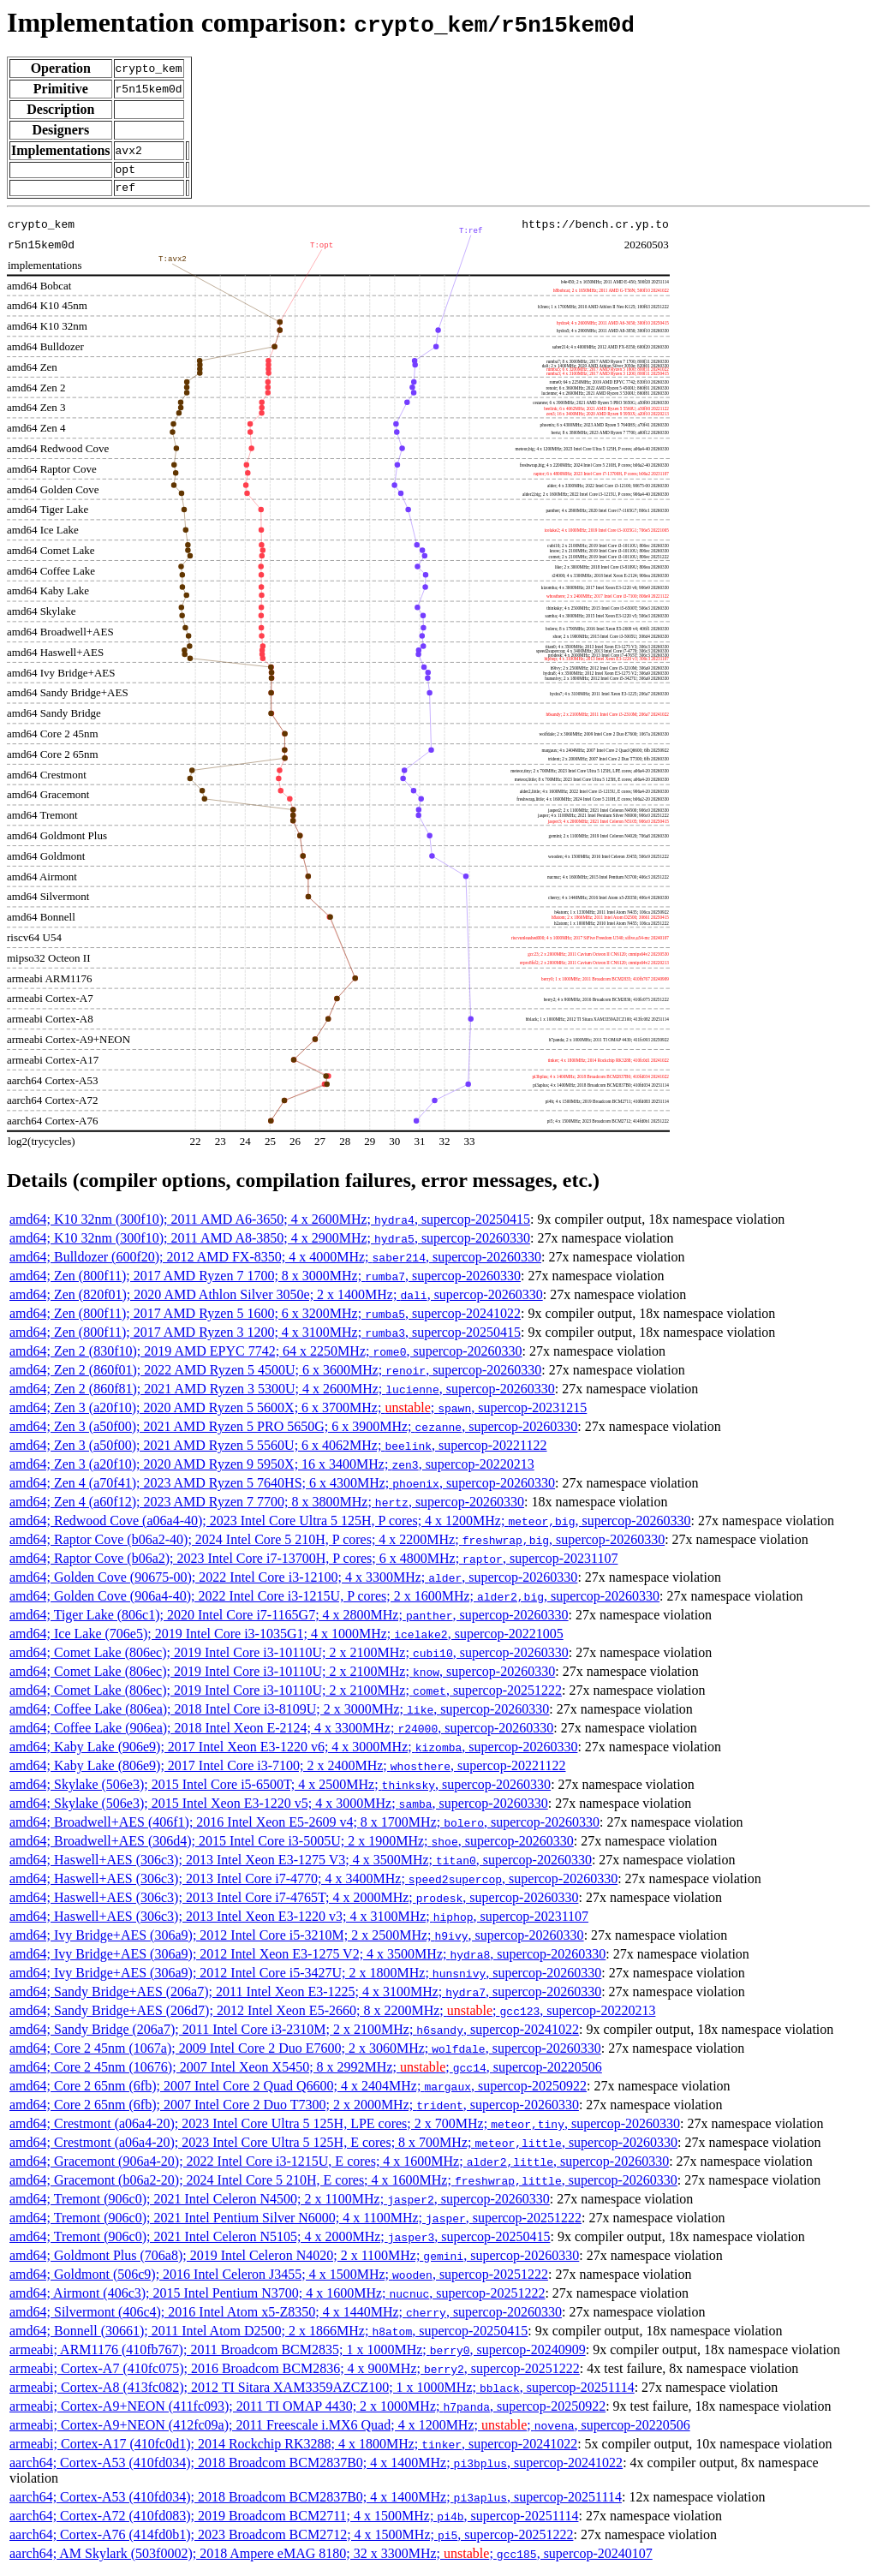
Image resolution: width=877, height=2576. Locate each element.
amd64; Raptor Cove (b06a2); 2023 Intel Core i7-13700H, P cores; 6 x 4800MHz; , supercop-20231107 (313, 1563)
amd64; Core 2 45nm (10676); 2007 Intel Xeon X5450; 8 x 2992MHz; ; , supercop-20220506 (305, 2072)
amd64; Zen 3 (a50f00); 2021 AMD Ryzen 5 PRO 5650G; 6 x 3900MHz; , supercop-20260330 (293, 1431)
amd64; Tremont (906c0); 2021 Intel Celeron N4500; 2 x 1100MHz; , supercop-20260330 (279, 2204)
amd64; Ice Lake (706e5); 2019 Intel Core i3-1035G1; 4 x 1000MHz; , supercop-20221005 (286, 1638)
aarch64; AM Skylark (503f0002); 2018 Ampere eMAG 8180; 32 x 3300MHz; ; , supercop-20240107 (331, 2558)
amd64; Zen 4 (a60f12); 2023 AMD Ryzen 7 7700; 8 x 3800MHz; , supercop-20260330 (266, 1507)
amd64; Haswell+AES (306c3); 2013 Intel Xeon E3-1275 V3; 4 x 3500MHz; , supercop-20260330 (300, 1864)
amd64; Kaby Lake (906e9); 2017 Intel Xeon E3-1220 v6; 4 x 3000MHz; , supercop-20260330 (293, 1751)
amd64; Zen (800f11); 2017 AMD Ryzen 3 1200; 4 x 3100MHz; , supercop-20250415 (265, 1337)
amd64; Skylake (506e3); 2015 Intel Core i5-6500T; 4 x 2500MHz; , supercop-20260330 (280, 1789)
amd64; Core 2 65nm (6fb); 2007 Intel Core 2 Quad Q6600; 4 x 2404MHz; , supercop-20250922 (298, 2091)
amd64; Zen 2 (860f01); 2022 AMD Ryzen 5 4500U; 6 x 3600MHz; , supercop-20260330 (275, 1375)
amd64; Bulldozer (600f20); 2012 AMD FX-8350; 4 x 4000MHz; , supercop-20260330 (275, 1262)
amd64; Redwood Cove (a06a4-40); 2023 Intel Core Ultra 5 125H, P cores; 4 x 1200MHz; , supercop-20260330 (350, 1525)
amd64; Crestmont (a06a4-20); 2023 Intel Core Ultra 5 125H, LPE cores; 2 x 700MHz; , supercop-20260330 (344, 2128)
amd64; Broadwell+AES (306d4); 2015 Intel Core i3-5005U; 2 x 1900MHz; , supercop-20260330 (291, 1846)
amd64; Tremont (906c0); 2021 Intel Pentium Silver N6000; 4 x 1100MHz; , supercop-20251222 (295, 2222)
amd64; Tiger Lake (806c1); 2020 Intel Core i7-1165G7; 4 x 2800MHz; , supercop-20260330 (289, 1620)
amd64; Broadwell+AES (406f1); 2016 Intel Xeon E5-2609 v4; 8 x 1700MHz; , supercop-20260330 (304, 1827)
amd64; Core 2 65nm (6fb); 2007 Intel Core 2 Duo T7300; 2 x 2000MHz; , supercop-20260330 (294, 2109)
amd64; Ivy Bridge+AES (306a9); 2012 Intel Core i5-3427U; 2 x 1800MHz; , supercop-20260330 (305, 1978)
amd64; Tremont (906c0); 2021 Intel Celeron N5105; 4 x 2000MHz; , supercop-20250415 (279, 2241)
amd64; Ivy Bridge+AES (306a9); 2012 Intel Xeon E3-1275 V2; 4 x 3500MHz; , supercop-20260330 (307, 1959)
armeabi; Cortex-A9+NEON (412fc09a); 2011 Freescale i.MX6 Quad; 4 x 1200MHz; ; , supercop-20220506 (349, 2430)
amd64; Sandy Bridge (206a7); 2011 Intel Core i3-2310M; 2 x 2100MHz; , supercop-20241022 (294, 2034)
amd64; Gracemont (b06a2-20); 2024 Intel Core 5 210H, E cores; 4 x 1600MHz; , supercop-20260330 (343, 2185)
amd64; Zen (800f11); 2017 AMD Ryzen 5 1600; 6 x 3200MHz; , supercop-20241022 (265, 1318)
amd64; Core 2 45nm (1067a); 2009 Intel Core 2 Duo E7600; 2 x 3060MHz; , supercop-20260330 (305, 2053)
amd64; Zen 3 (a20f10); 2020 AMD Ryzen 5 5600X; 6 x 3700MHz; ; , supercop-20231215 (298, 1412)
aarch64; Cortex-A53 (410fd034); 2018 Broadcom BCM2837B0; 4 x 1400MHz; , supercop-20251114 (315, 2502)
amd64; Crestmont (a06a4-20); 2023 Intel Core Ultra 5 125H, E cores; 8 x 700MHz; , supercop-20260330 (343, 2147)
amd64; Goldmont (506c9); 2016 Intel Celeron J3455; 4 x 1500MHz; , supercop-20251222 (278, 2279)
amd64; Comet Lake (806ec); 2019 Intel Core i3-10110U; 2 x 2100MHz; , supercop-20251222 (285, 1695)
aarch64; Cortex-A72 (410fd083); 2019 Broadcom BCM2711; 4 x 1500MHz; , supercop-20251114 (293, 2520)
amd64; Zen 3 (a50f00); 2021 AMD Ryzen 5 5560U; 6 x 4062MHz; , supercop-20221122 (278, 1450)
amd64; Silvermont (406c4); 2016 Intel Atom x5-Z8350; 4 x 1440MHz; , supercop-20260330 (285, 2317)
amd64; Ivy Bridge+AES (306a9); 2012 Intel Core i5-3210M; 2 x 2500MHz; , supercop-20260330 (296, 1940)
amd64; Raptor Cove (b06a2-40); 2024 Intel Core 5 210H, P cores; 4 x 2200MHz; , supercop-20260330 (337, 1544)
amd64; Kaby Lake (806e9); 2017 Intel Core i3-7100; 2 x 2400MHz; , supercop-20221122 (287, 1770)
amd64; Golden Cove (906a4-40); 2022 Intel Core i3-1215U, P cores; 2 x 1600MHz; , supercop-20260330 (334, 1601)
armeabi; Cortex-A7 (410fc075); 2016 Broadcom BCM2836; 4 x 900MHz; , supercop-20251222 (294, 2373)
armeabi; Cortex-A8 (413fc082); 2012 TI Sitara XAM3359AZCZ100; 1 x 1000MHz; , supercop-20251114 (322, 2392)
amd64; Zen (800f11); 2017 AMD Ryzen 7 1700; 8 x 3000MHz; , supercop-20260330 (265, 1280)
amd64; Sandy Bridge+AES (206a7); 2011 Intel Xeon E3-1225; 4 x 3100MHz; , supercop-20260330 (305, 1996)
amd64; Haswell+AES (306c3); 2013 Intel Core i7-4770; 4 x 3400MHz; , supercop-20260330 (313, 1883)
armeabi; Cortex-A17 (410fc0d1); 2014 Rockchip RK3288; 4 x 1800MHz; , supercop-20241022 (293, 2449)
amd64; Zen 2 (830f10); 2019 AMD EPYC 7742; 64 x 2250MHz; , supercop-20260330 (265, 1356)
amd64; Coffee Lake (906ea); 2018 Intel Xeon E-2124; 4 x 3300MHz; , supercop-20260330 (281, 1733)
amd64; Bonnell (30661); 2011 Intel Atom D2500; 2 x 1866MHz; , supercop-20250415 (268, 2336)
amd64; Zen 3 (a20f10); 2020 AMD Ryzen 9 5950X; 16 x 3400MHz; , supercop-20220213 (271, 1469)
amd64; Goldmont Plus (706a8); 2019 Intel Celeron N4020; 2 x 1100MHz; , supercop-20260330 (294, 2260)
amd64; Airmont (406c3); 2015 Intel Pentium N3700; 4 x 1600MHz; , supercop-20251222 (277, 2298)
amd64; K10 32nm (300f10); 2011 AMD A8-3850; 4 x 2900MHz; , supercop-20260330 (269, 1243)
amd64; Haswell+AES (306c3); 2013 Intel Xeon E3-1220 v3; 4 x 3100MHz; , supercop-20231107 (298, 1921)
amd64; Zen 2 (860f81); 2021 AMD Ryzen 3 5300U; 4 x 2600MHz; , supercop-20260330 (282, 1393)
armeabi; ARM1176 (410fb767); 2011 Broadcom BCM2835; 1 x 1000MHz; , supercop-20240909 (297, 2354)
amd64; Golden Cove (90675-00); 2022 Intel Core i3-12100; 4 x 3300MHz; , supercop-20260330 (293, 1582)
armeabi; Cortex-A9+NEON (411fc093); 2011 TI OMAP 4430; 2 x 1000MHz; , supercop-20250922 (307, 2411)
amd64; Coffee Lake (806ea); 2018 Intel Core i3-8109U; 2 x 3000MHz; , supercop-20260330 (279, 1714)
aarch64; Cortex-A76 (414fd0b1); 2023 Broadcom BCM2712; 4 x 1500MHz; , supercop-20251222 (291, 2539)
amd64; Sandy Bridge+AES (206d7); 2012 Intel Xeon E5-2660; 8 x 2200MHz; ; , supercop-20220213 (332, 2015)
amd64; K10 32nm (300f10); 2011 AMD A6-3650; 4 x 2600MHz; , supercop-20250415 (269, 1224)
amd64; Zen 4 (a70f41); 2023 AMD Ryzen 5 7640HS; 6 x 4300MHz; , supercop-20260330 (282, 1488)
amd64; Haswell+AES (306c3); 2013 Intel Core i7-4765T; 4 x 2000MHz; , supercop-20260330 (293, 1902)
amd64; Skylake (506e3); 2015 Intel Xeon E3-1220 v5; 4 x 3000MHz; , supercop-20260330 (278, 1808)
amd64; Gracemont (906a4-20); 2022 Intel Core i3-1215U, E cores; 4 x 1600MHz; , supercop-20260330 (339, 2166)
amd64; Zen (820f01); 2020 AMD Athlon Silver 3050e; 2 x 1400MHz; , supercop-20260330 (276, 1299)
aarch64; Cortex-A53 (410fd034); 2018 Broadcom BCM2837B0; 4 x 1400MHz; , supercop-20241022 (316, 2467)
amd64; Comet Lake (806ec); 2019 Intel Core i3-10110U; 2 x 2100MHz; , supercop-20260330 (289, 1657)
